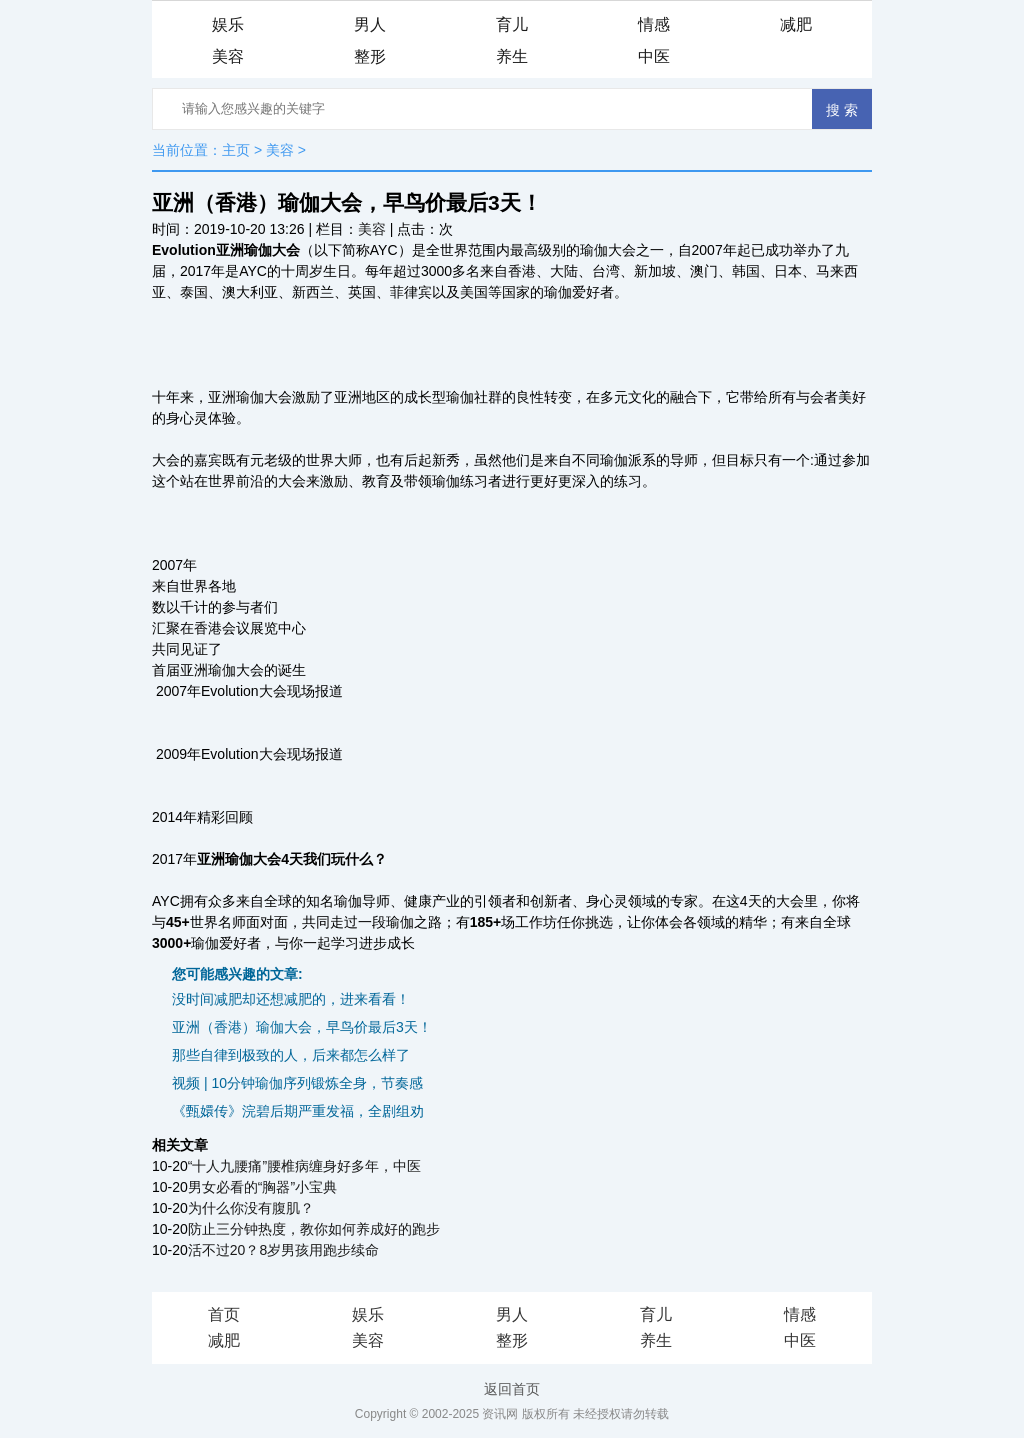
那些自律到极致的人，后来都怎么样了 (291, 1055)
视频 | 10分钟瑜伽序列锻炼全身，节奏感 (297, 1083)
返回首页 (512, 1389)
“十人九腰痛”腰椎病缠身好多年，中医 (304, 1166)
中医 (654, 56)
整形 (370, 56)
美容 (228, 56)
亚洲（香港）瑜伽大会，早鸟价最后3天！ (302, 1027)
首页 (224, 1314)
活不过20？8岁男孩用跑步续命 (283, 1250)
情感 (654, 24)
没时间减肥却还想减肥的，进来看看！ (291, 999)
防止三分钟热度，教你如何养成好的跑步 (314, 1229)
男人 (370, 24)
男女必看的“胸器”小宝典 (262, 1187)
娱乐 (228, 24)
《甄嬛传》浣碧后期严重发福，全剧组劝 (298, 1111)
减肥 (796, 24)
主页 (236, 150)
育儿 (512, 24)
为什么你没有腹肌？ (251, 1208)
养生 (512, 56)
